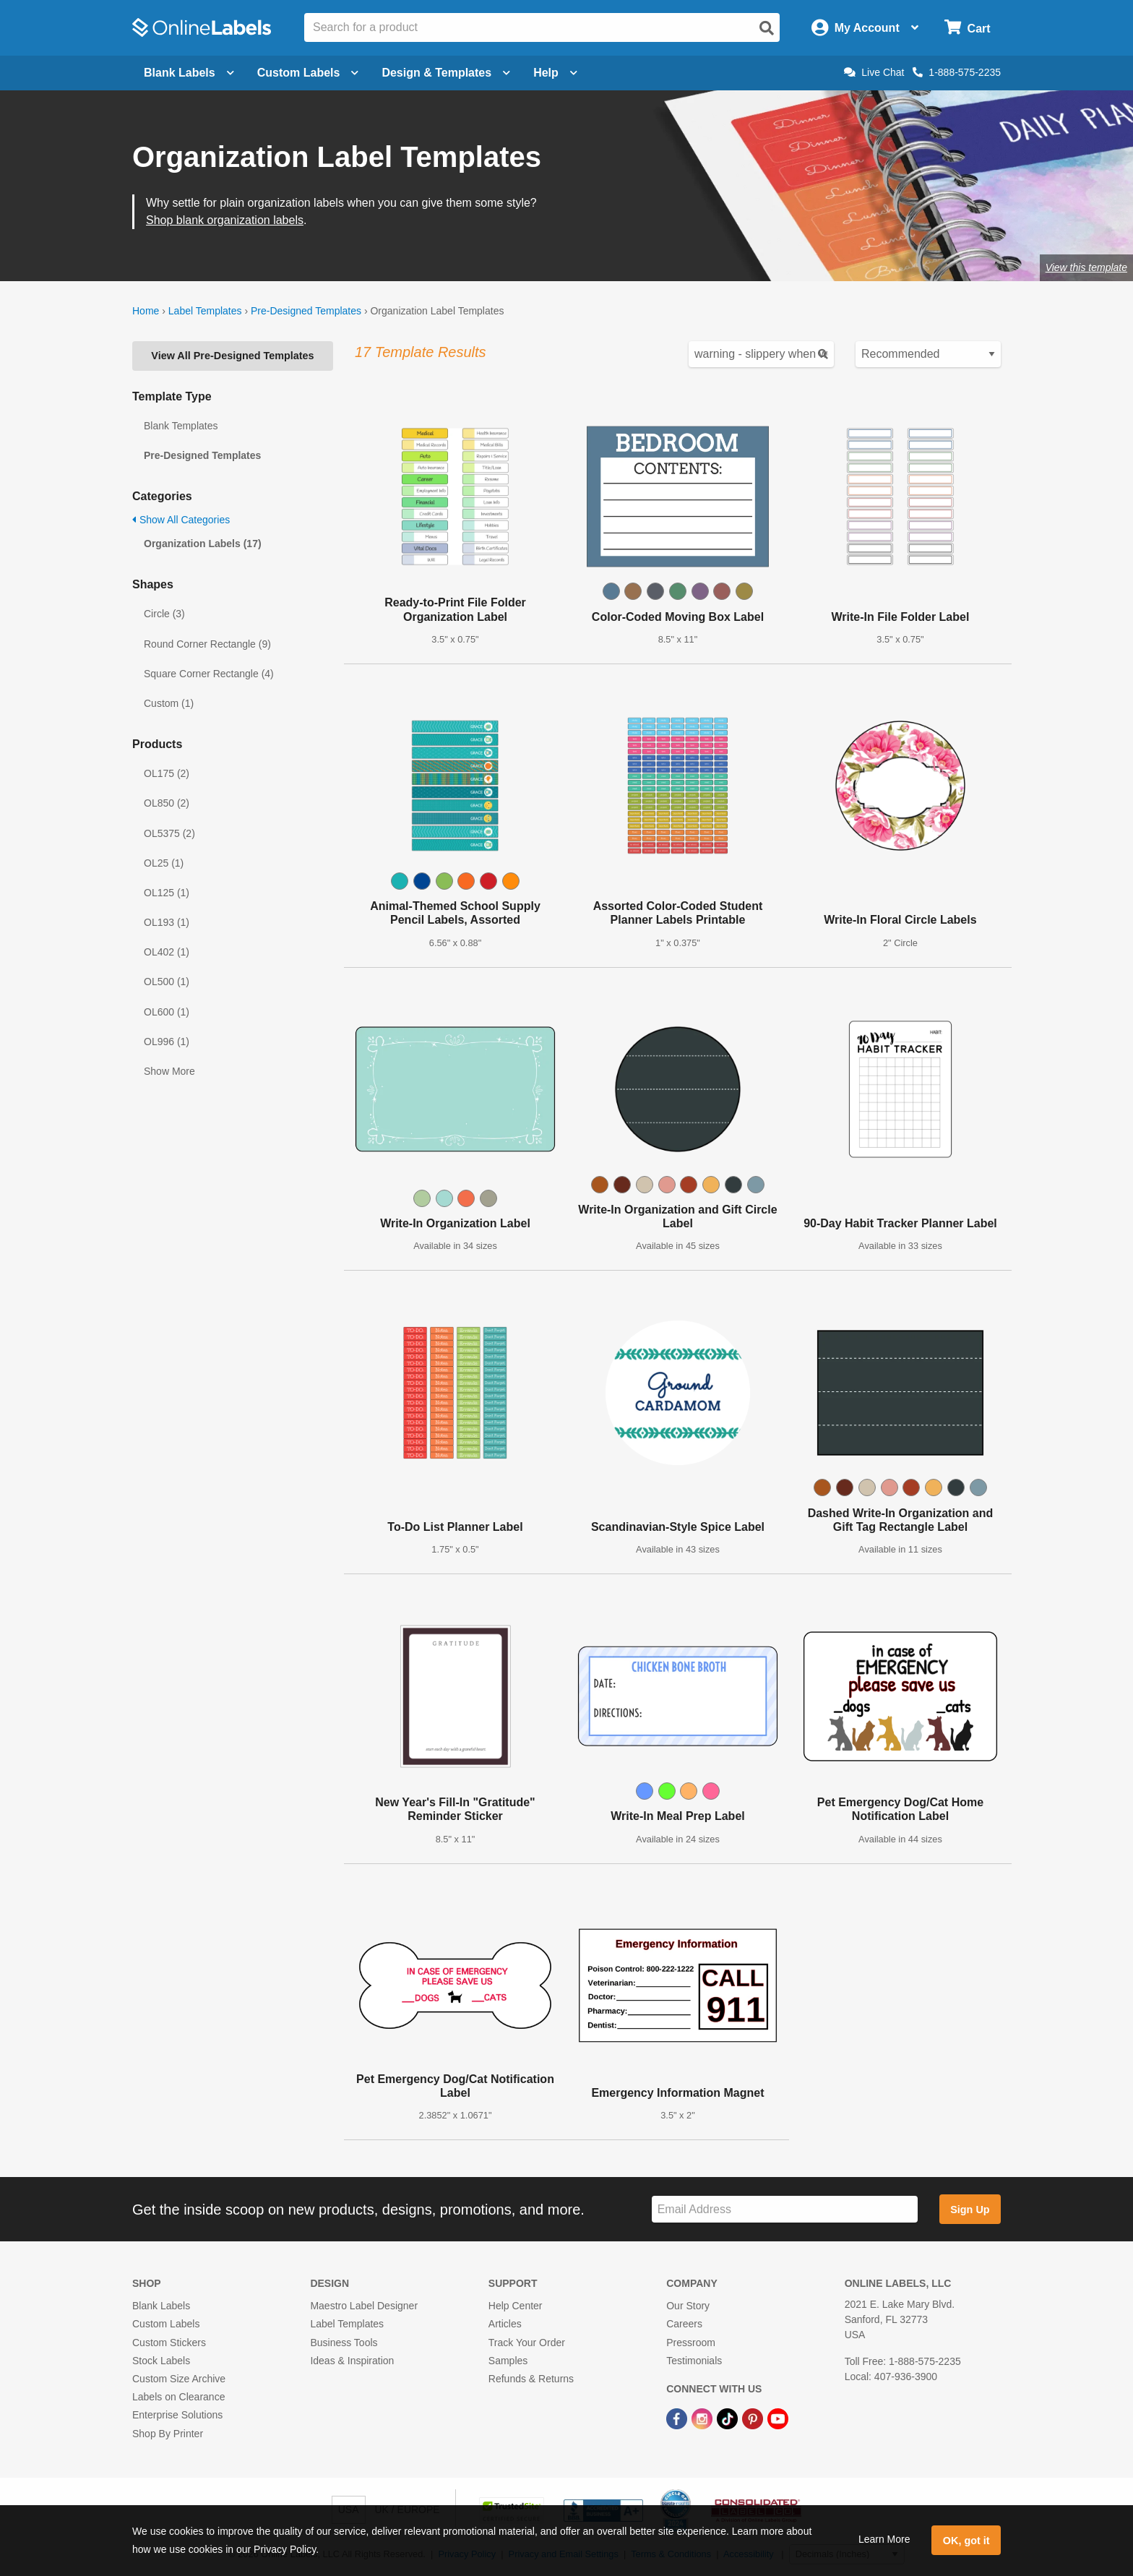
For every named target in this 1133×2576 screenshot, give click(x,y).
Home (145, 311)
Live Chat (874, 72)
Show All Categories (181, 519)
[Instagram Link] (703, 2417)
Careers (684, 2324)
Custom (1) (169, 703)
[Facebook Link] (678, 2417)
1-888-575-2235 (957, 72)
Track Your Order (526, 2342)
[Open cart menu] (967, 28)
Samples (507, 2360)
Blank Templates (180, 426)
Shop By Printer (167, 2433)
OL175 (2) (166, 773)
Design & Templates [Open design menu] (446, 72)
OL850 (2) (166, 803)
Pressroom (690, 2342)
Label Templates (205, 311)
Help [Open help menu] (555, 72)
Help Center (515, 2305)
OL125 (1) (166, 892)
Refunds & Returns (531, 2378)
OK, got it (966, 2540)
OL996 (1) (166, 1041)
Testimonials (694, 2360)
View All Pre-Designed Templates (232, 355)
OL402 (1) (166, 952)
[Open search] (767, 28)
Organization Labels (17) (203, 543)
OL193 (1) (166, 922)
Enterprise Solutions (177, 2415)
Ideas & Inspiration (352, 2360)
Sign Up (969, 2209)
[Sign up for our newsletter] (785, 2209)
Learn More (884, 2539)
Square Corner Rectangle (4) (209, 673)
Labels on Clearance (178, 2397)
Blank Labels (161, 2305)
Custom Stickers (169, 2342)
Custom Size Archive (178, 2378)
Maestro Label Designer (364, 2305)
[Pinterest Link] (754, 2417)
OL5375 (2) (169, 833)
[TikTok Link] (729, 2417)
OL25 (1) (164, 863)
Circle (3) (164, 613)
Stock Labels (161, 2360)
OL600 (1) (166, 1012)
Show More (169, 1071)
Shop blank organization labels (224, 220)
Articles (505, 2324)
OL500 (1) (166, 981)
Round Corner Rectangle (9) (207, 644)
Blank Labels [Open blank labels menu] (189, 72)
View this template (1086, 267)
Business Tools (343, 2342)
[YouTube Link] (777, 2417)
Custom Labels (165, 2324)
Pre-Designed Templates (306, 311)
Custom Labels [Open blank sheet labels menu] (308, 72)
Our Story (688, 2305)
